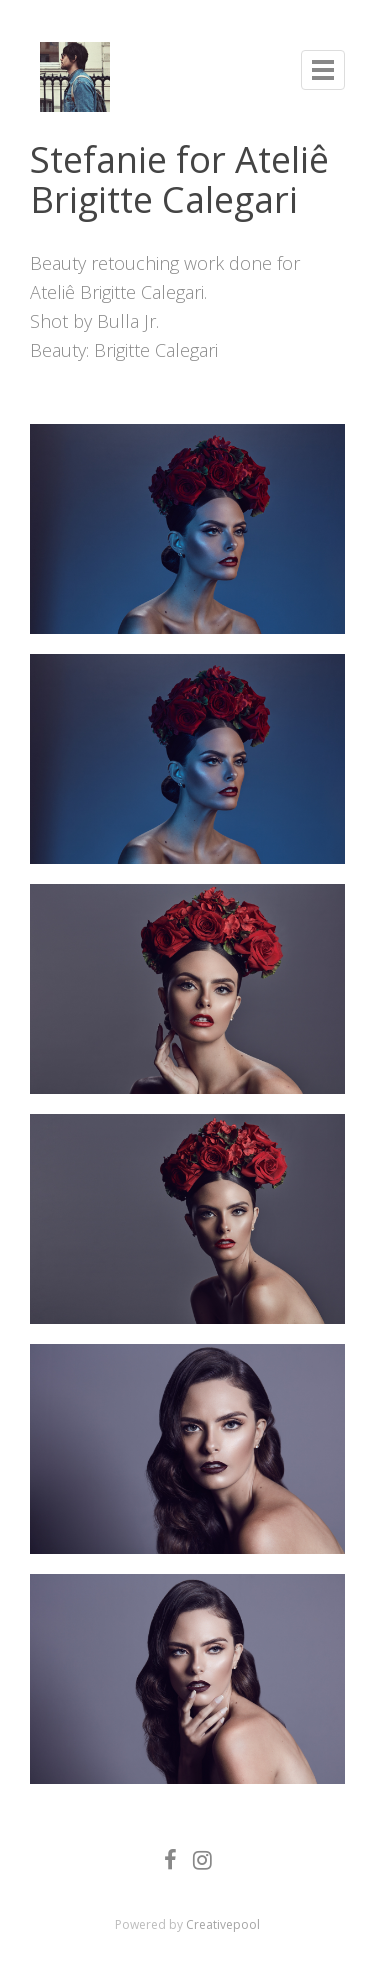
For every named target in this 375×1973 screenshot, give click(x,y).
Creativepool (223, 1924)
